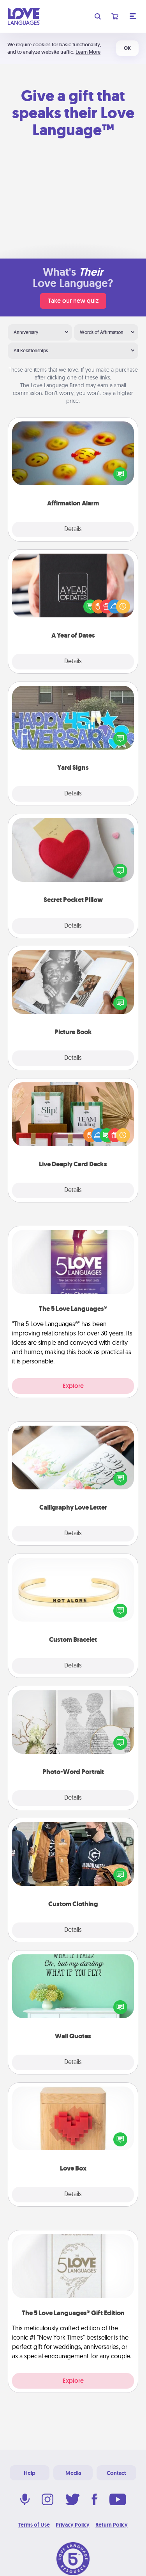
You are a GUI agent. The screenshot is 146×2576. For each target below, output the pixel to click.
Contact (116, 2472)
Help (29, 2472)
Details (73, 529)
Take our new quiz (73, 301)
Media (73, 2472)
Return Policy (111, 2524)
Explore (73, 1386)
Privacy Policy (73, 2524)
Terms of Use (34, 2524)
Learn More (88, 52)
